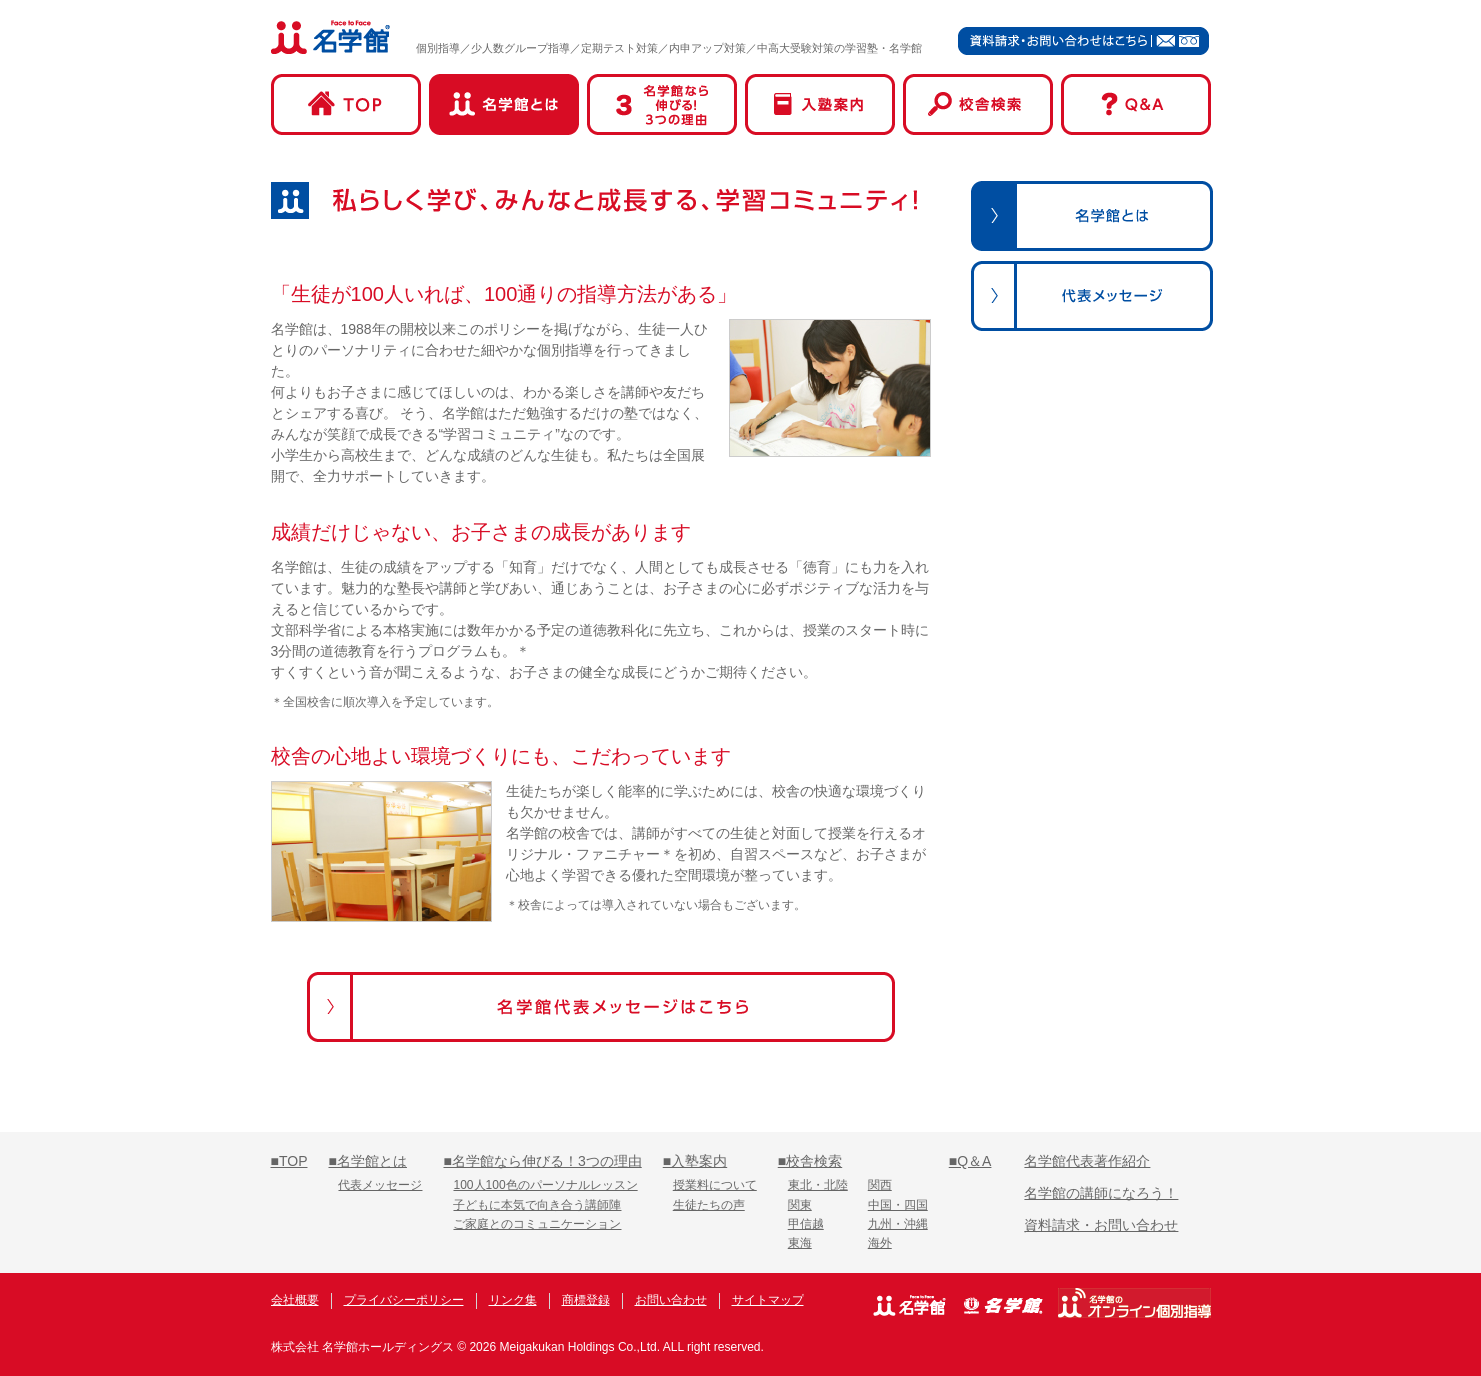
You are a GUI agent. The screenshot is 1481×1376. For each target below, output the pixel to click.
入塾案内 (820, 104)
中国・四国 (898, 1205)
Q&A (1136, 104)
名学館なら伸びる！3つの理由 (662, 104)
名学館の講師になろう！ (1101, 1193)
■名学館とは (367, 1161)
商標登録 (586, 1300)
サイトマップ (768, 1300)
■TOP (289, 1161)
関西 (880, 1185)
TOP (346, 104)
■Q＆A (970, 1161)
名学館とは (504, 104)
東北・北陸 (818, 1185)
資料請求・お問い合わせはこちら (1084, 40)
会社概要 (295, 1300)
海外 (880, 1243)
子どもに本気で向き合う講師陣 (537, 1205)
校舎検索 (978, 104)
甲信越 (806, 1224)
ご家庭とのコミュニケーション (537, 1224)
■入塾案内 (695, 1161)
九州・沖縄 (898, 1224)
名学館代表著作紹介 (1087, 1161)
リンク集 (513, 1300)
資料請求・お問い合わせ (1101, 1225)
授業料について (715, 1185)
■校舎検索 (810, 1161)
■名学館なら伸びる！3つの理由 (542, 1161)
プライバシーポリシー (404, 1300)
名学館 (331, 37)
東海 (800, 1243)
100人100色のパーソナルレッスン (545, 1185)
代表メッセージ (380, 1185)
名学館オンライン (1134, 1303)
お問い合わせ (671, 1300)
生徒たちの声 (709, 1205)
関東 (800, 1205)
